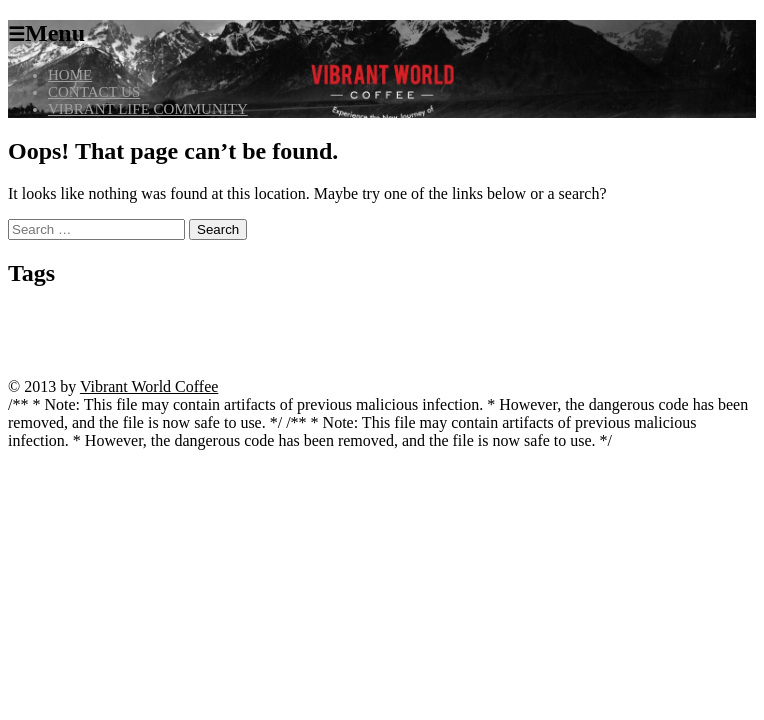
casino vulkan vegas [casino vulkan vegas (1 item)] (538, 316)
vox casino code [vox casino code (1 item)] (563, 352)
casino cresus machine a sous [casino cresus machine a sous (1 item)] (350, 316)
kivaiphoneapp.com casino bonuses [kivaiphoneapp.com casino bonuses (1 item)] (83, 334)
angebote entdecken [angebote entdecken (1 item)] (50, 316)
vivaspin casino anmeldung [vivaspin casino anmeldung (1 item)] (467, 352)
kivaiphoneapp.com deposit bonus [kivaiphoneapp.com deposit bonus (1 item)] (235, 334)
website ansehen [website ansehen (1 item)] (636, 352)
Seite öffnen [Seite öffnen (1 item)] (77, 352)
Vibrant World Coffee (149, 386)
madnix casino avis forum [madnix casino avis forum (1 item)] (513, 334)
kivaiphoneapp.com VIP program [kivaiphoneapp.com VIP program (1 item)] (383, 334)
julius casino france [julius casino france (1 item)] (690, 316)
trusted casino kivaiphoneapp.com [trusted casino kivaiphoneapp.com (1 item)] (331, 352)
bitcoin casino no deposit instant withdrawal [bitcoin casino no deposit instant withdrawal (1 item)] (190, 316)
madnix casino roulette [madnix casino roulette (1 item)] (620, 334)
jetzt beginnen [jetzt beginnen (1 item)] (615, 316)
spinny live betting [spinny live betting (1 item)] (146, 352)
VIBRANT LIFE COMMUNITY (148, 109)
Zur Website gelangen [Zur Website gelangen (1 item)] (128, 370)
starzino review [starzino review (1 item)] (222, 352)
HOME (70, 75)
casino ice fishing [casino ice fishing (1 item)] (454, 316)
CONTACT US (94, 92)
